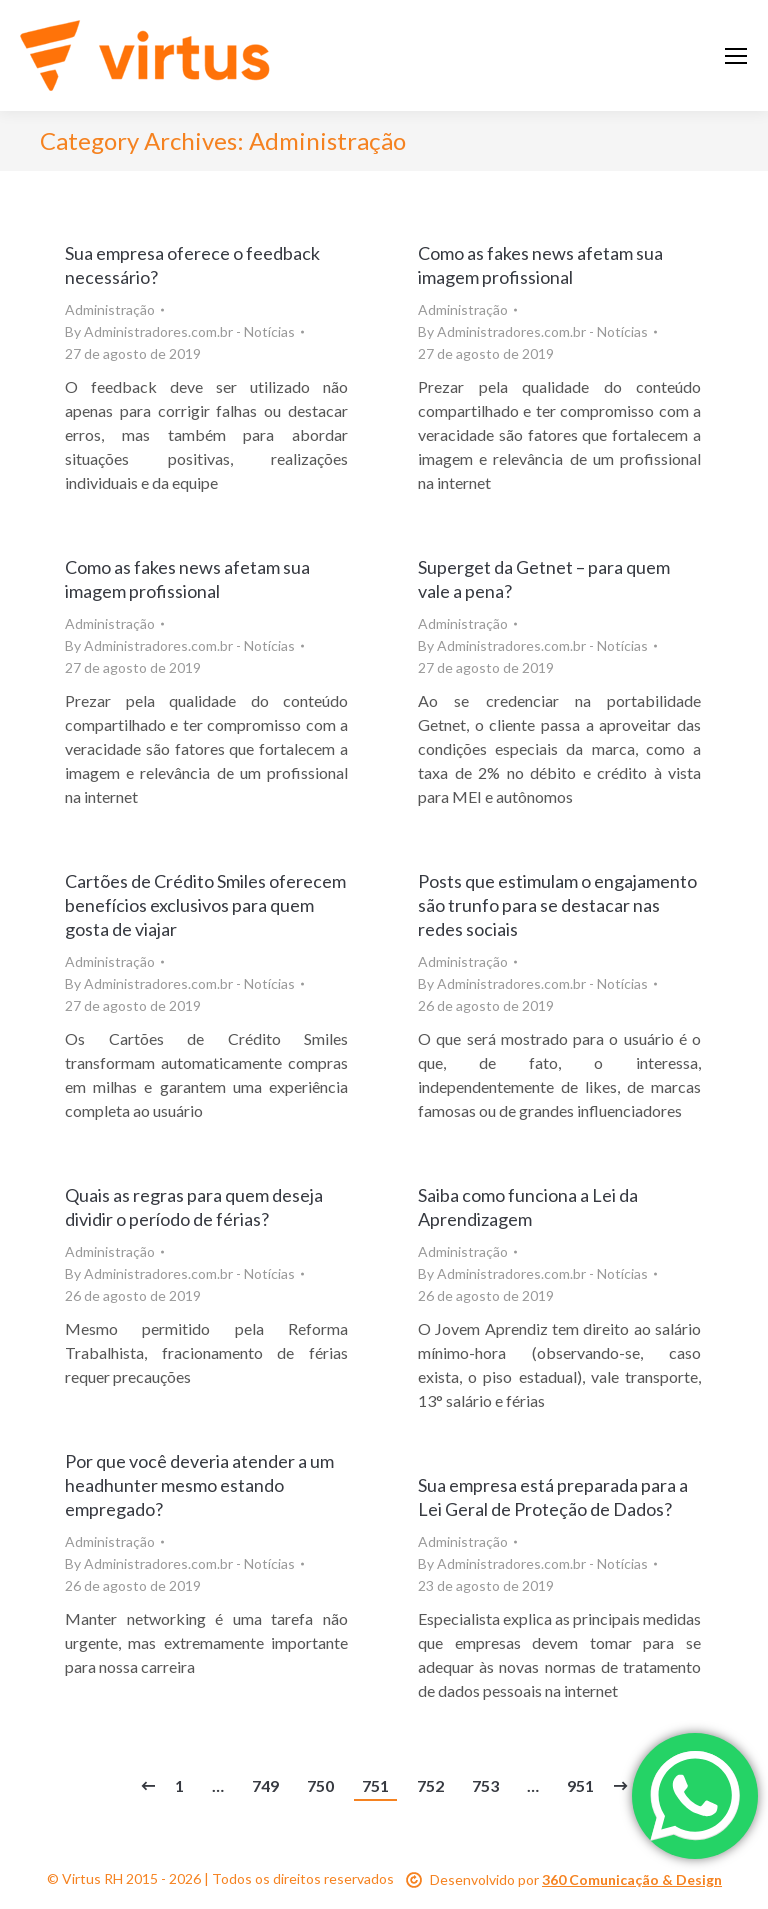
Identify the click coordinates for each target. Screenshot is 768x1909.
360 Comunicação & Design (632, 1879)
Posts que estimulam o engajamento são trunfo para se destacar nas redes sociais (557, 905)
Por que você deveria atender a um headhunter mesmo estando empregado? (199, 1485)
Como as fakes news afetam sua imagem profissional (540, 265)
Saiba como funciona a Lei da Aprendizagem (528, 1207)
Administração (110, 309)
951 (580, 1785)
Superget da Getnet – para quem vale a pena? (544, 579)
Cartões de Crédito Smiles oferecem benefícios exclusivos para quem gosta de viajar (205, 905)
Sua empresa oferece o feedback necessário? (192, 265)
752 (430, 1785)
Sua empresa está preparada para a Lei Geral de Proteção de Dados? (553, 1497)
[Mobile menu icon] (736, 56)
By (180, 331)
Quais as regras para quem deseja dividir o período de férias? (194, 1207)
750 (320, 1785)
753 (485, 1785)
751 (375, 1785)
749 (265, 1785)
